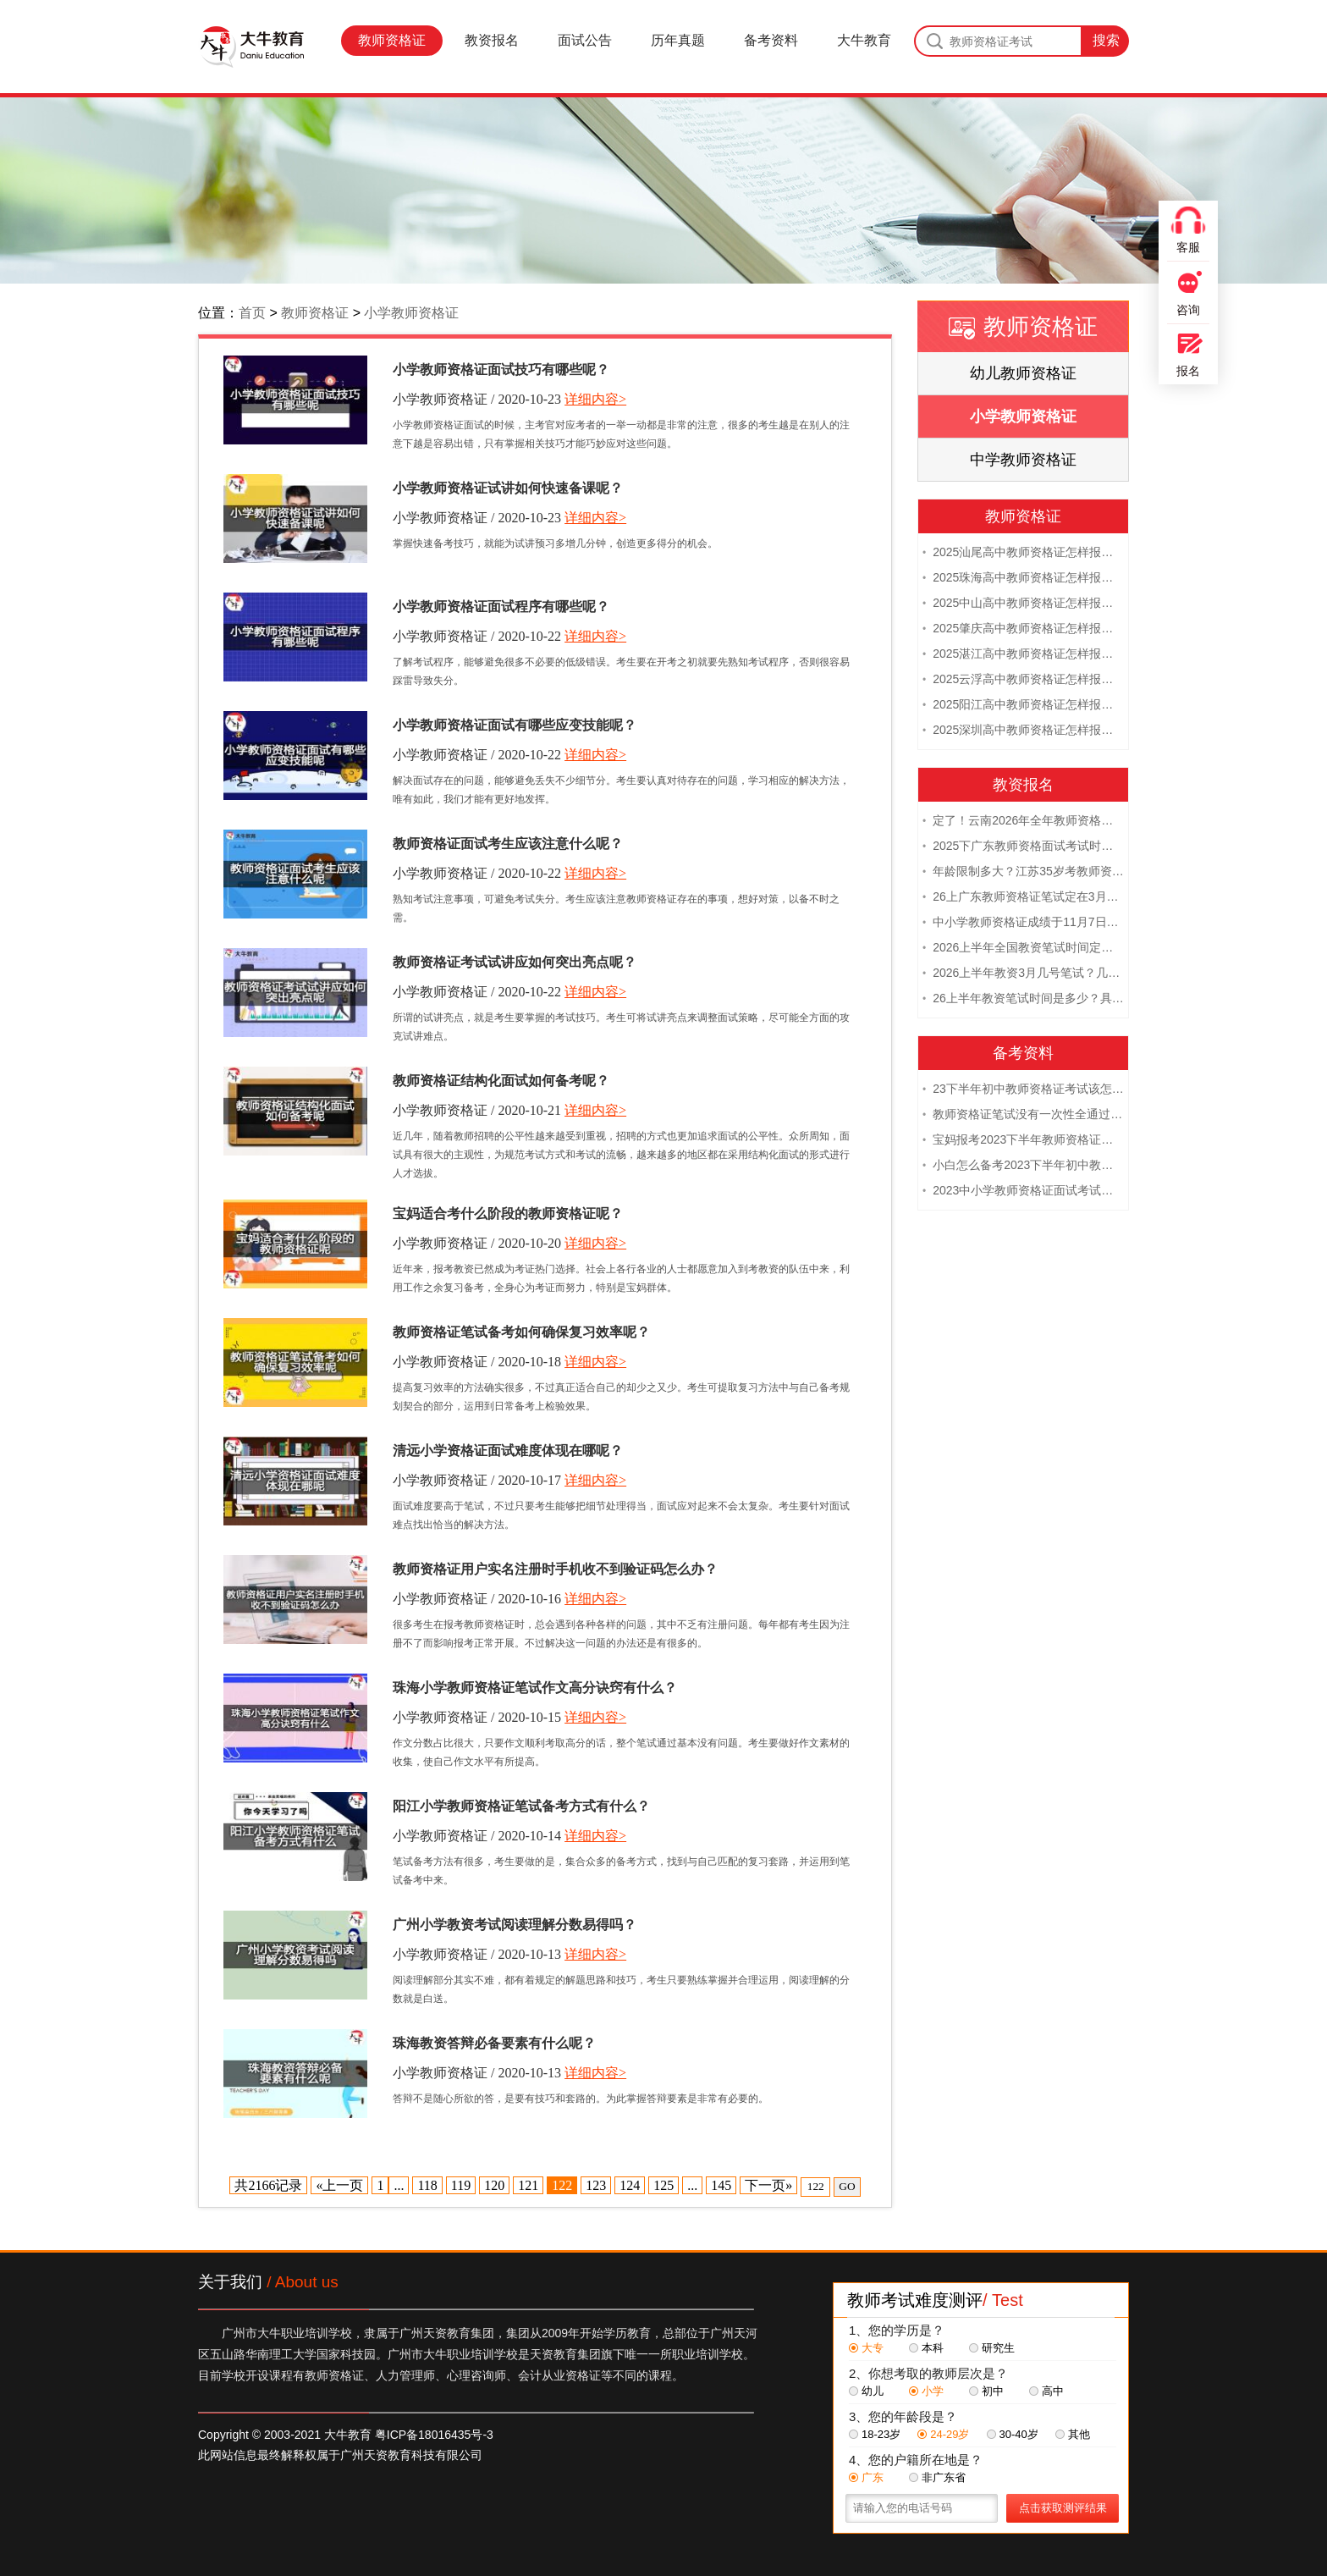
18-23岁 (874, 2434)
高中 (1046, 2391)
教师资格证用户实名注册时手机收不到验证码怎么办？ (555, 1569)
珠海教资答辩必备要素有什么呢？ (494, 2043)
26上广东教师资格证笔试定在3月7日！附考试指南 (1023, 896)
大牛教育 (864, 40)
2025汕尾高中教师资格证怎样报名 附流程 (1023, 552)
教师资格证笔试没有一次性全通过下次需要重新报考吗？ (1023, 1114)
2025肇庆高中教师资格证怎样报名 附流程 (1023, 628)
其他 (1072, 2434)
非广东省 (937, 2477)
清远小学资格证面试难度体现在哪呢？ (508, 1450)
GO (847, 2186)
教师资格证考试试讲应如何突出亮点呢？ (514, 962)
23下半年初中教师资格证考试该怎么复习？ (1023, 1088)
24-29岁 (943, 2434)
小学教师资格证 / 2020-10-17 (477, 1480)
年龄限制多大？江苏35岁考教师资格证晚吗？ (1023, 871)
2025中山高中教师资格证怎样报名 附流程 (1023, 603)
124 (629, 2185)
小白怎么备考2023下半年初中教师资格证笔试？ (1023, 1165)
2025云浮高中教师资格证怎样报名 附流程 (1023, 679)
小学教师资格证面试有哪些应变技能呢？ (514, 725)
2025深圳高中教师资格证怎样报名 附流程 (1023, 729)
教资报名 (492, 40)
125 (663, 2185)
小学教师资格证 (411, 313)
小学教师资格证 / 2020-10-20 (477, 1243)
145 (721, 2185)
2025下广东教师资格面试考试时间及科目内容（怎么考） (1023, 845)
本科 (926, 2348)
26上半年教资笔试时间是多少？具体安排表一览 (1023, 998)
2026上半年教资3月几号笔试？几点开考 (1023, 972)
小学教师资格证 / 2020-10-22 (477, 636)
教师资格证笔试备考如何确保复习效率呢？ (521, 1332)
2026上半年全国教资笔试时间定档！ (1023, 947)
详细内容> (595, 399)
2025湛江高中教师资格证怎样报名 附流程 (1023, 653)
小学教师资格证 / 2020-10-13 (477, 1954)
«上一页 (339, 2185)
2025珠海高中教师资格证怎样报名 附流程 (1023, 577)
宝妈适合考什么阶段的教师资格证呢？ (508, 1213)
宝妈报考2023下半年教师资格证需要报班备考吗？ (1023, 1139)
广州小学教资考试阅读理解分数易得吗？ (514, 1924)
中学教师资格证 (1023, 459)
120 (494, 2185)
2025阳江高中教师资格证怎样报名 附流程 (1023, 704)
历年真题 (678, 40)
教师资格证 (392, 40)
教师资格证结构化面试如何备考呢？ (501, 1080)
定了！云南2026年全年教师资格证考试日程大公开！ (1023, 820)
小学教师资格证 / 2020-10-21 (477, 1110)
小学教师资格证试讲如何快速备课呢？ (508, 488)
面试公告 (585, 40)
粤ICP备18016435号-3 (434, 2434)
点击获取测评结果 (1063, 2508)
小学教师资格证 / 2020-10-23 (477, 399)
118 (427, 2185)
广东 (866, 2477)
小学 (926, 2391)
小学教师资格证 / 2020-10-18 (477, 1361)
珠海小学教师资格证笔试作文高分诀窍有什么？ (535, 1687)
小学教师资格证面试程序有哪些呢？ (501, 606)
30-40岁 (1012, 2434)
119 (461, 2185)
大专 (866, 2348)
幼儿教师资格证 (1023, 373)
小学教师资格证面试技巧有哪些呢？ (501, 369)
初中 (986, 2391)
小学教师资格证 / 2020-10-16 (477, 1598)
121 (528, 2185)
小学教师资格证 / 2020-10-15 (477, 1717)
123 (596, 2185)
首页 (252, 313)
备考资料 (771, 40)
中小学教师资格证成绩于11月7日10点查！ (1023, 922)
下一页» (768, 2185)
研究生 (992, 2348)
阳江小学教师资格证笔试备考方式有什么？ (521, 1806)
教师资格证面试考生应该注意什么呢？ (508, 843)
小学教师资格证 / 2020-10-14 (477, 1836)
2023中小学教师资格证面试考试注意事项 (1023, 1190)
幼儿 (866, 2391)
